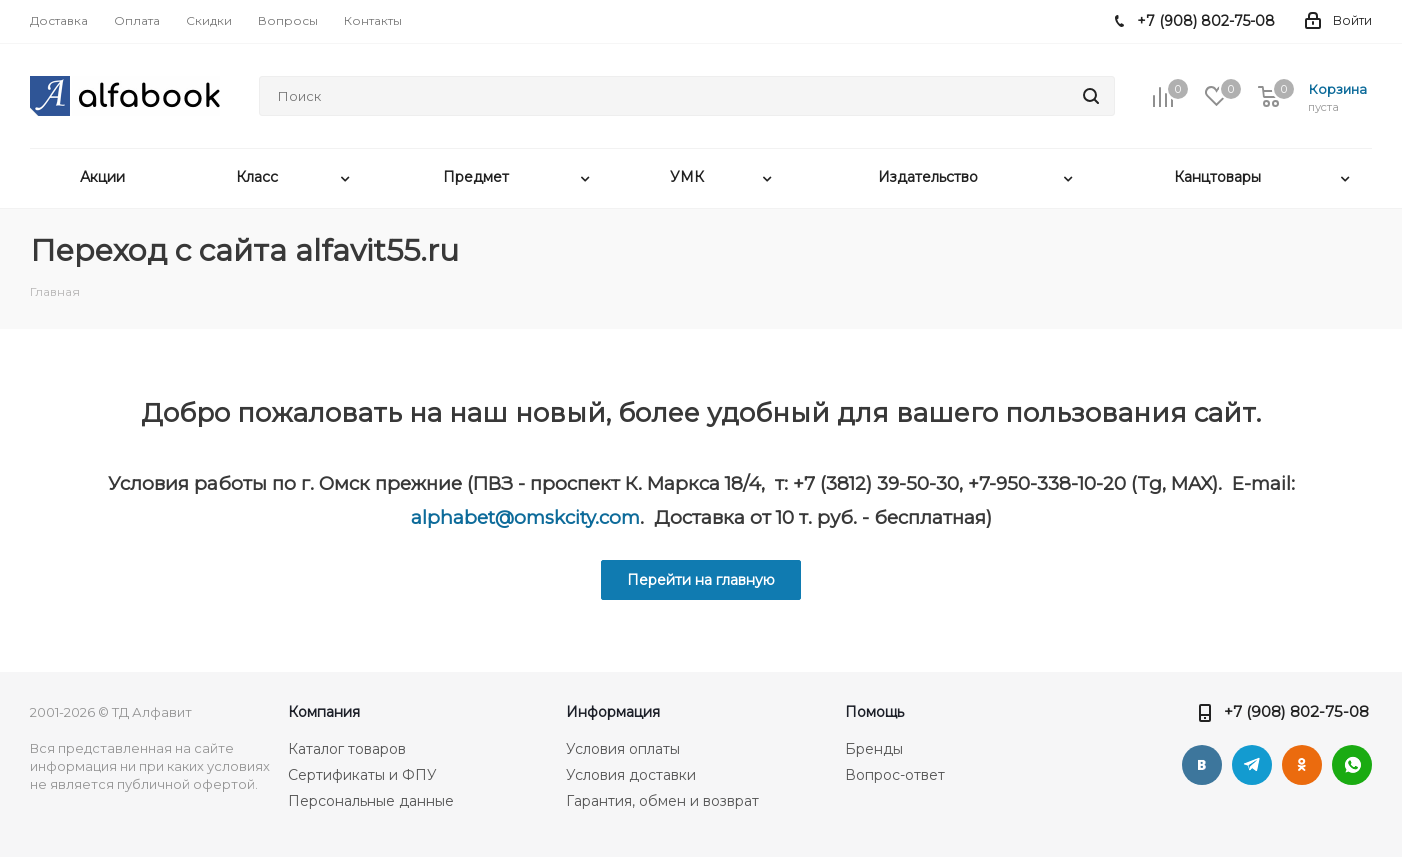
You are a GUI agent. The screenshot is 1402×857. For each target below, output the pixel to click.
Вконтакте (1202, 765)
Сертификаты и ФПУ (362, 775)
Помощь (874, 712)
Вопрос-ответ (895, 775)
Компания (324, 712)
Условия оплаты (623, 749)
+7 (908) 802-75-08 (1296, 711)
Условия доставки (631, 775)
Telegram (1252, 765)
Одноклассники (1302, 765)
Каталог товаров (347, 749)
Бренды (874, 749)
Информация (613, 712)
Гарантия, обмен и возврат (662, 801)
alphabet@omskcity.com (525, 517)
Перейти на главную (701, 580)
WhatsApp (1352, 765)
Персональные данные (371, 801)
